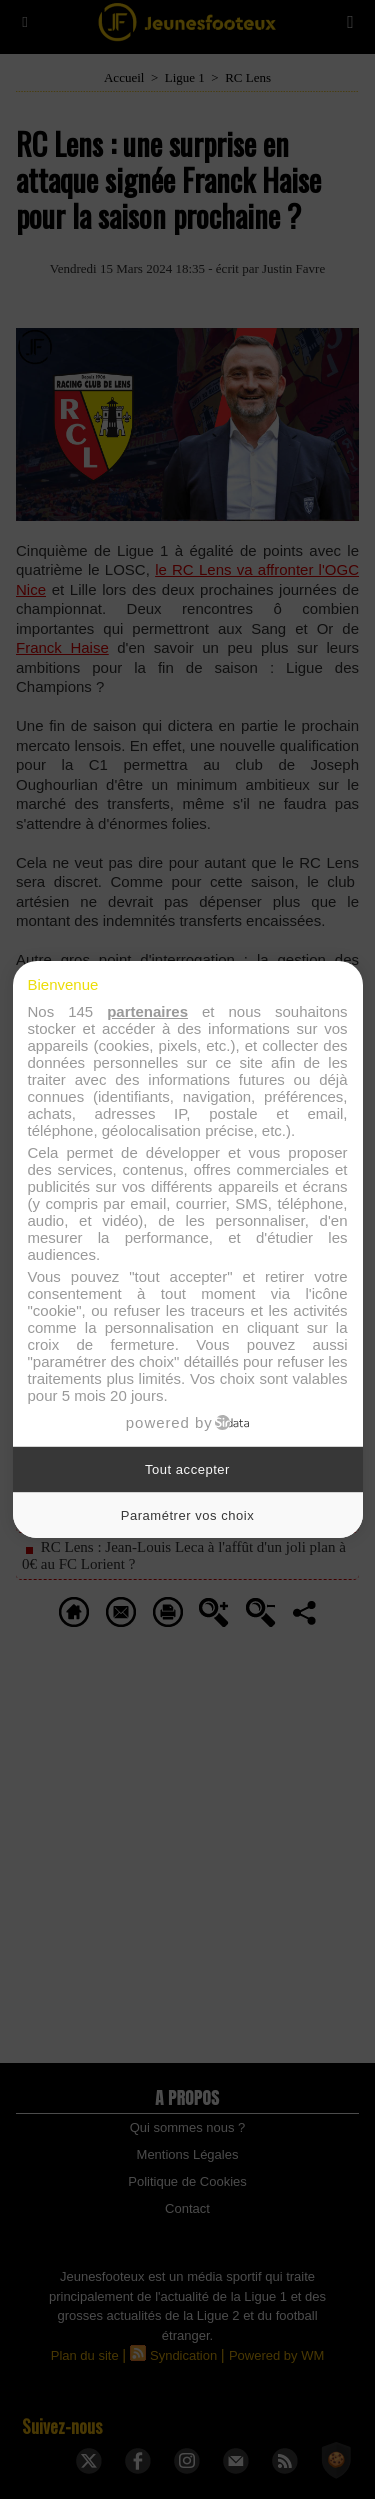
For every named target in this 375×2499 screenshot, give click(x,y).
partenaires (147, 1011)
